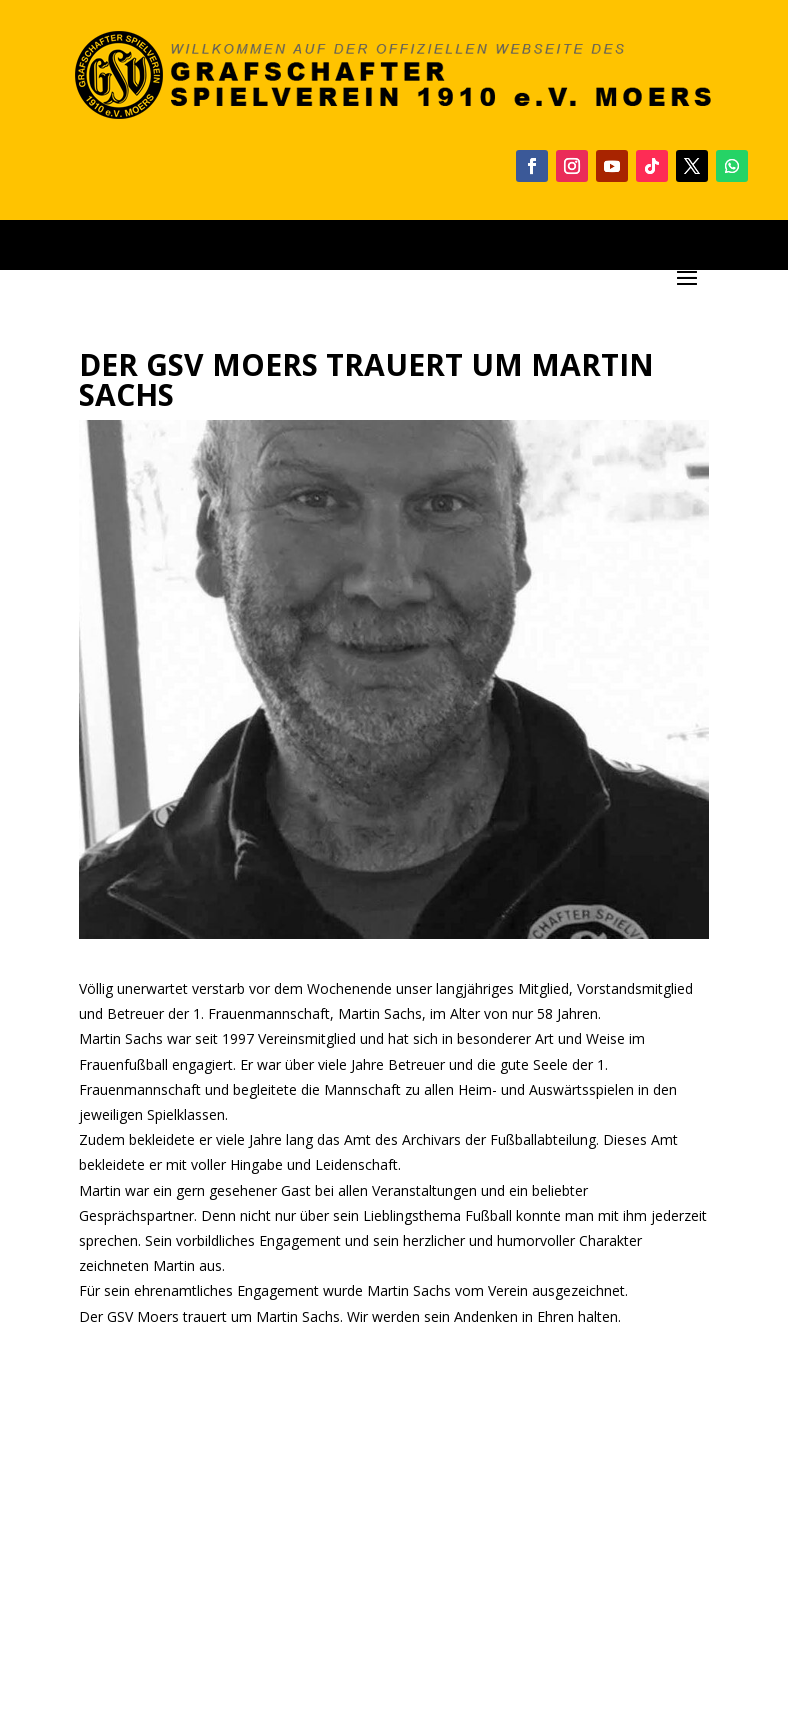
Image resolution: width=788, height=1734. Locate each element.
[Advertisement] (394, 1536)
